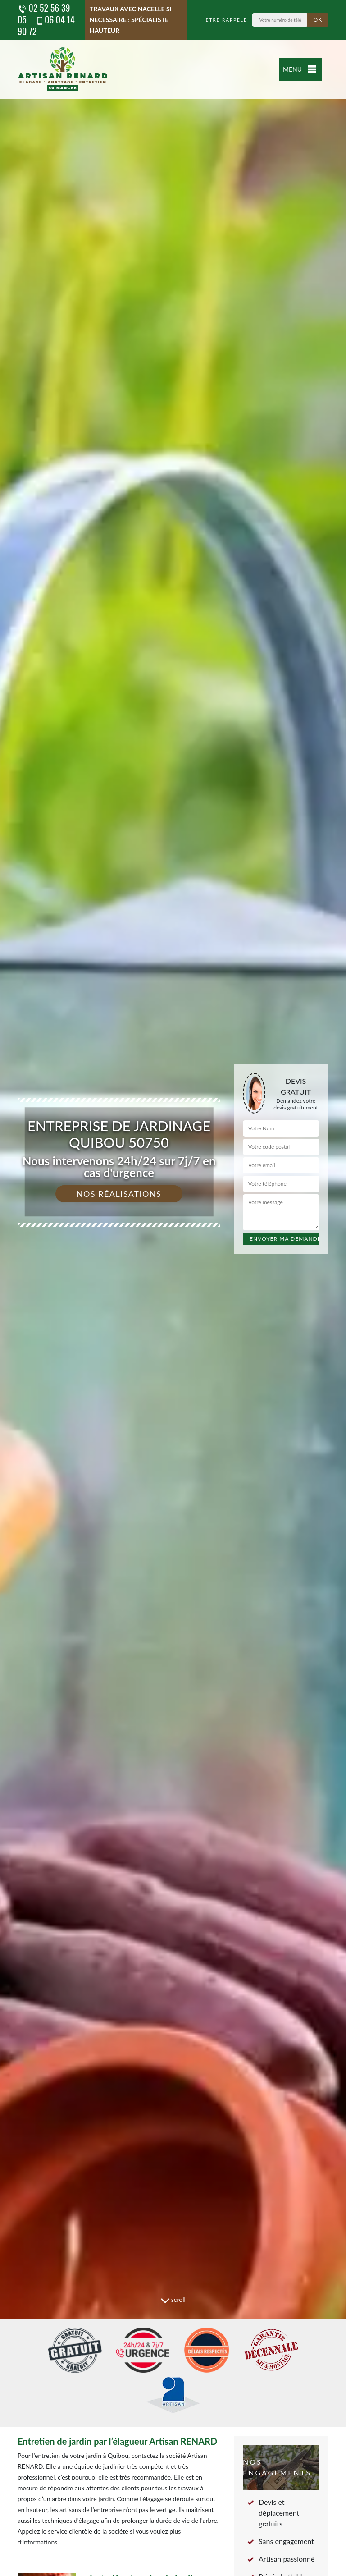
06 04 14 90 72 (46, 25)
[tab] (173, 1288)
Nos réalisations (119, 1194)
